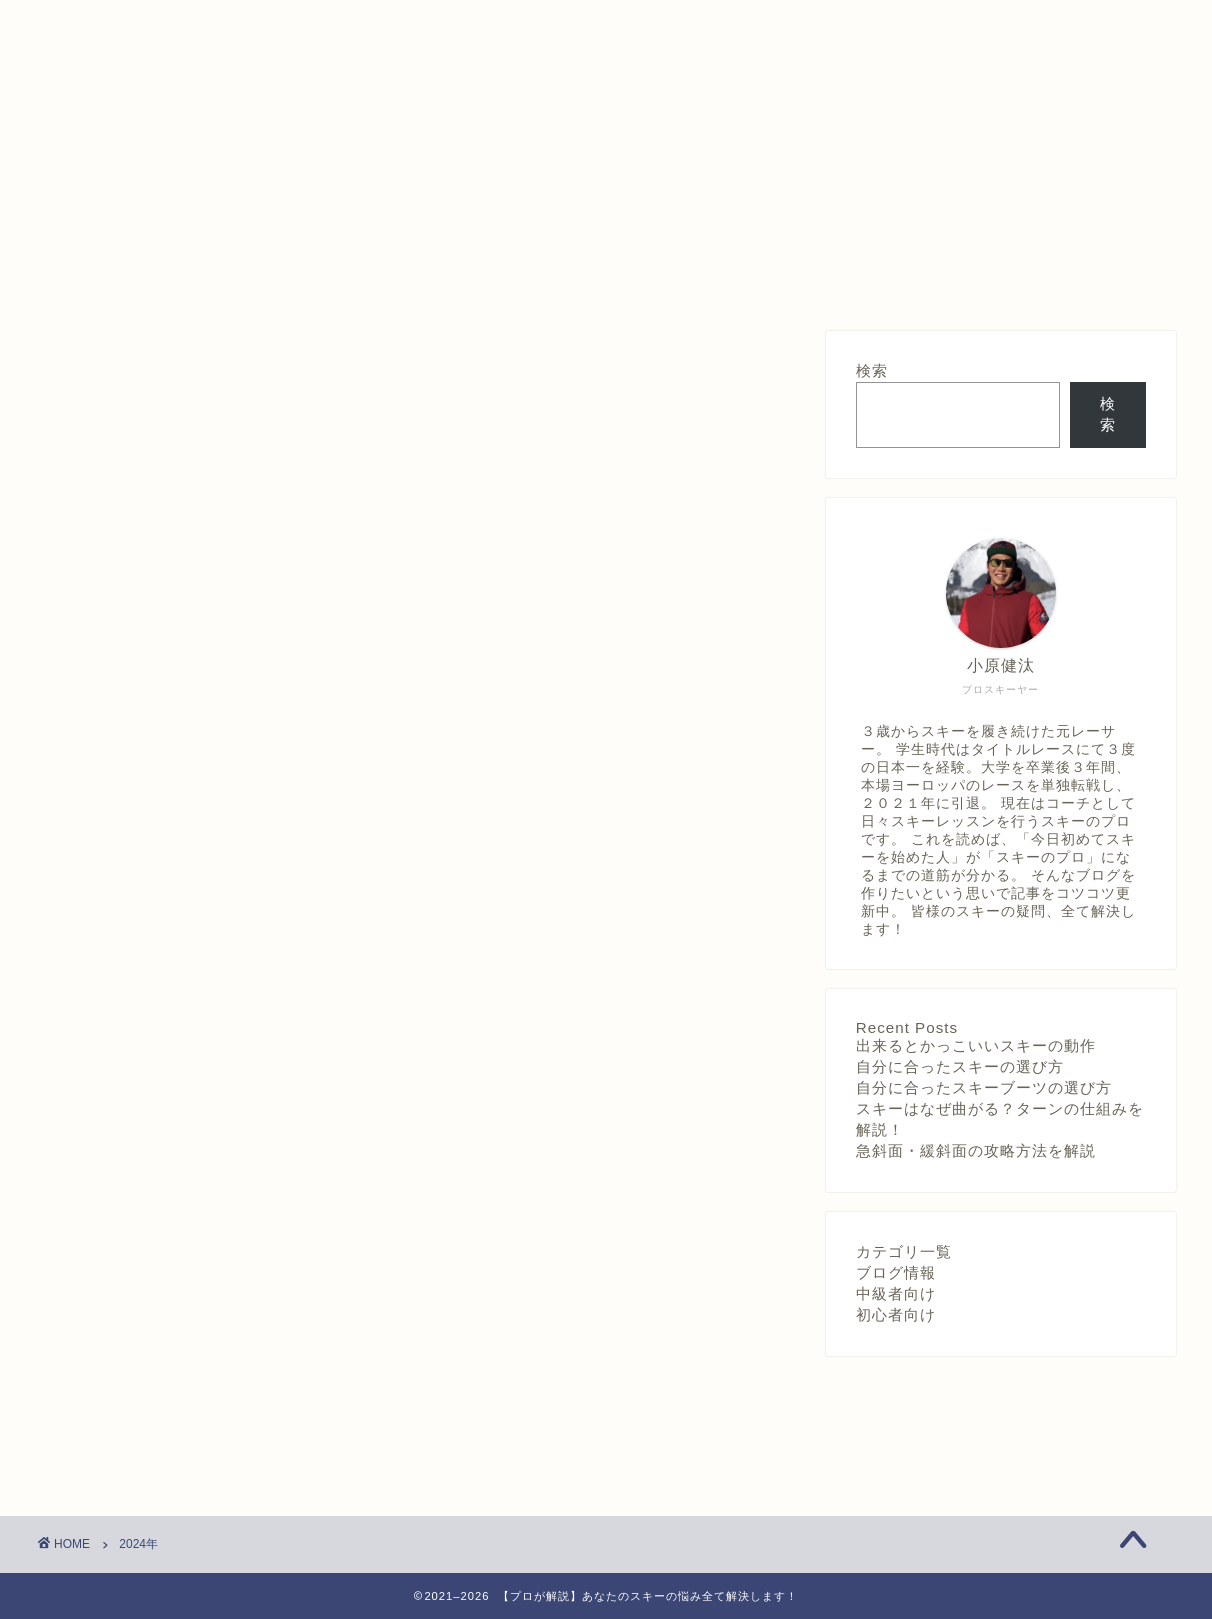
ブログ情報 (896, 1272)
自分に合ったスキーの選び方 (960, 1066)
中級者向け (896, 1293)
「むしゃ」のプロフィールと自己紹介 (839, 285)
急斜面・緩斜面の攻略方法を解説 (976, 1150)
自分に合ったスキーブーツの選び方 (984, 1087)
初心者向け (896, 1314)
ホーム (151, 277)
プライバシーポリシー (610, 277)
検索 (872, 370)
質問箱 (380, 277)
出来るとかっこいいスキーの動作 (976, 1045)
